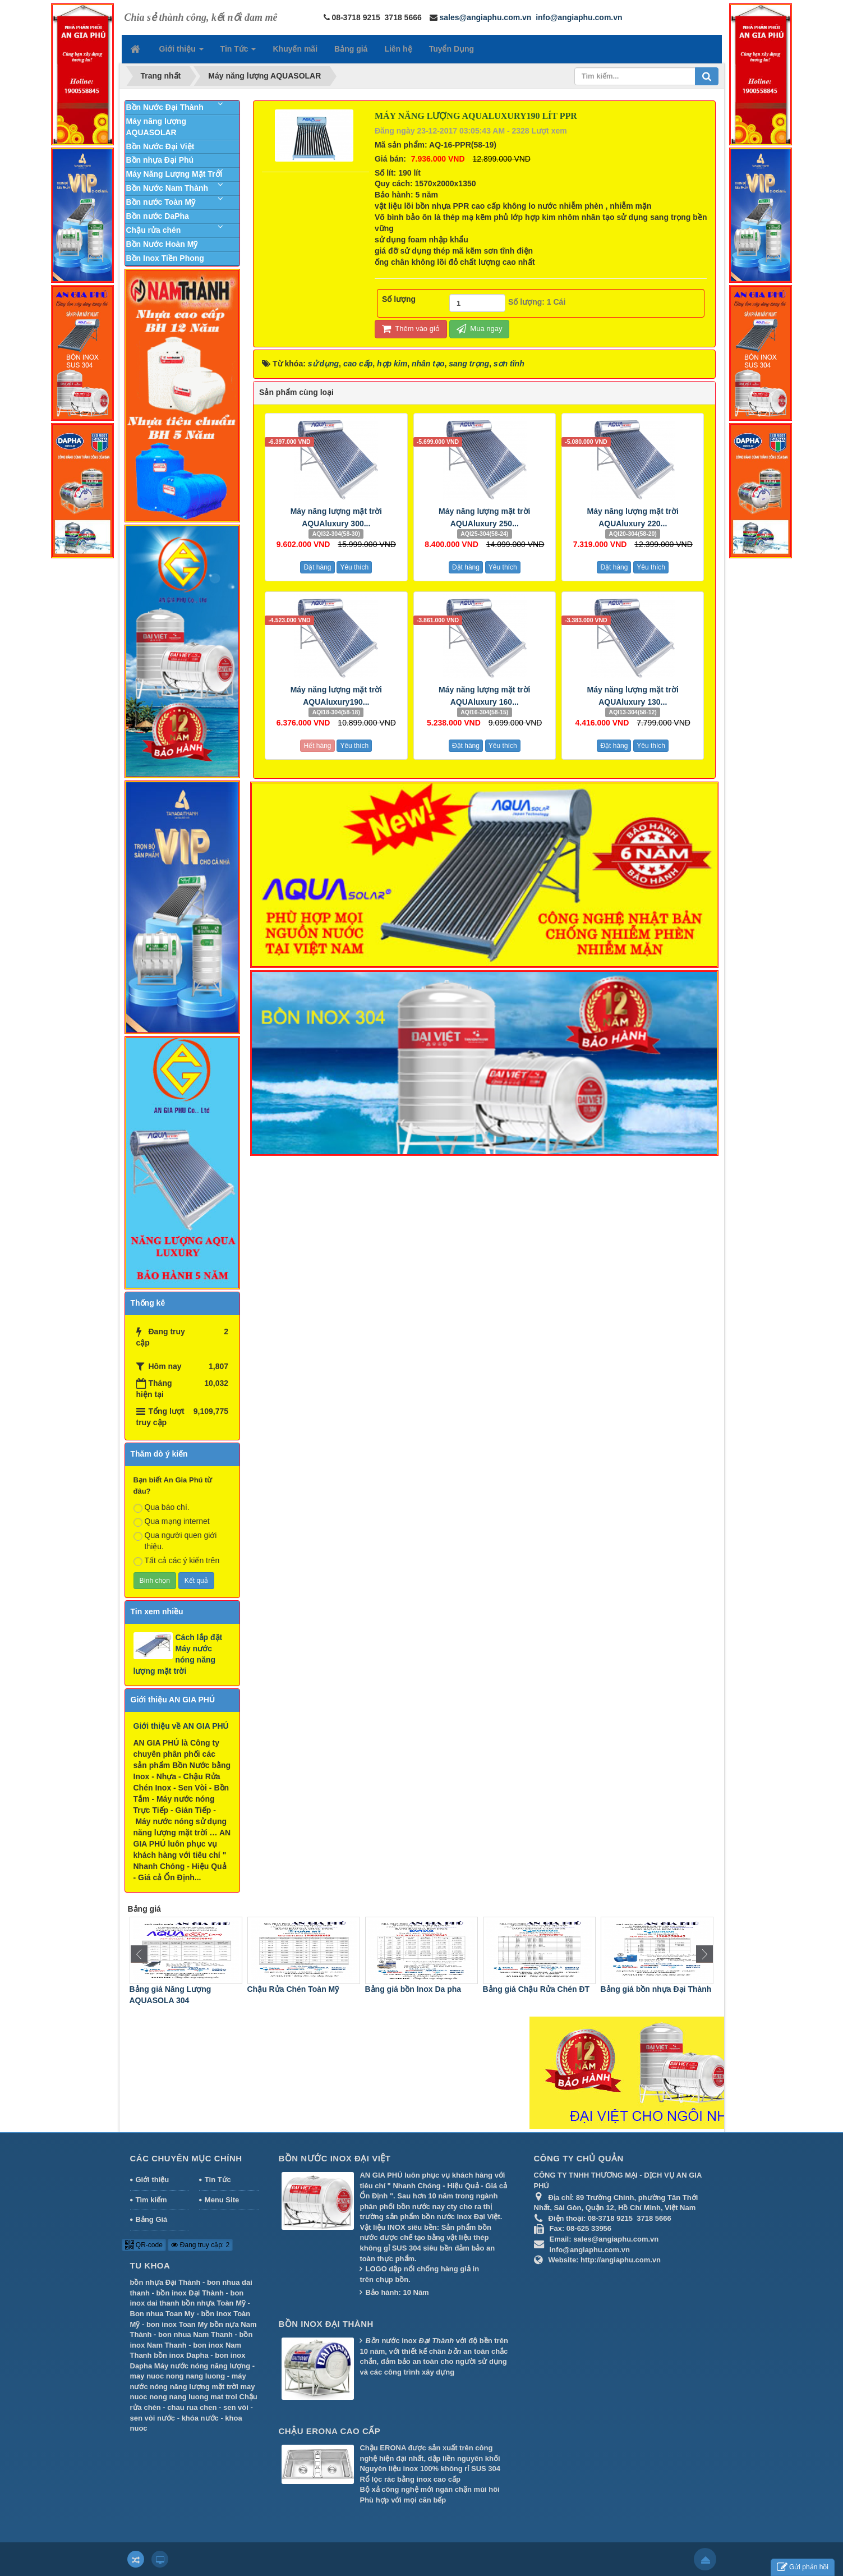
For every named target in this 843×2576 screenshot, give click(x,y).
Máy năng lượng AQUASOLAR (156, 127)
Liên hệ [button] (398, 48)
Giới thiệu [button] (181, 52)
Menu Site (222, 2200)
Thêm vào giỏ (411, 328)
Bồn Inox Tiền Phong (165, 258)
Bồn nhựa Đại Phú (160, 159)
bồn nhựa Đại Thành (165, 2282)
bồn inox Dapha (181, 2355)
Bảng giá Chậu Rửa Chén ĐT (651, 1989)
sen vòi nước (153, 2418)
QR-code (144, 2245)
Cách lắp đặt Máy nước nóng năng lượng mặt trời (178, 1654)
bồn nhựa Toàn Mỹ (213, 2303)
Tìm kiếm (151, 2200)
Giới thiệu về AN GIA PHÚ (181, 1725)
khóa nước (200, 2418)
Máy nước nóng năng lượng (202, 2366)
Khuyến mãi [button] (295, 48)
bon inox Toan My (177, 2324)
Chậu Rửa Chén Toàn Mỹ (408, 1989)
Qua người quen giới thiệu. (175, 1541)
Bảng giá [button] (350, 48)
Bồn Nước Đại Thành (165, 107)
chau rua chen (191, 2407)
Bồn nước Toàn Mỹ (161, 202)
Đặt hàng (317, 567)
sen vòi (235, 2407)
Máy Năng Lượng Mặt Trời (174, 173)
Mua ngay (480, 328)
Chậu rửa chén (153, 230)
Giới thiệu (152, 2179)
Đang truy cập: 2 (200, 2245)
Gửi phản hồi (802, 2567)
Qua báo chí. (161, 1508)
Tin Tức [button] (238, 52)
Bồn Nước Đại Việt (160, 146)
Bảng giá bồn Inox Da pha (528, 1989)
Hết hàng (317, 746)
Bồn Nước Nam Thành (167, 187)
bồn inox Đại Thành (189, 2293)
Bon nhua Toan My (162, 2313)
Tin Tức (218, 2179)
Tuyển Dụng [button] (452, 48)
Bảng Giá (152, 2219)
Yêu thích (354, 567)
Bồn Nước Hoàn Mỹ (162, 244)
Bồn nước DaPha (157, 216)
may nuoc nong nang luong (177, 2376)
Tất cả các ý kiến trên (176, 1561)
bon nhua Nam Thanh (195, 2334)
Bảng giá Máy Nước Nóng (174, 1989)
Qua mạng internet (171, 1522)
